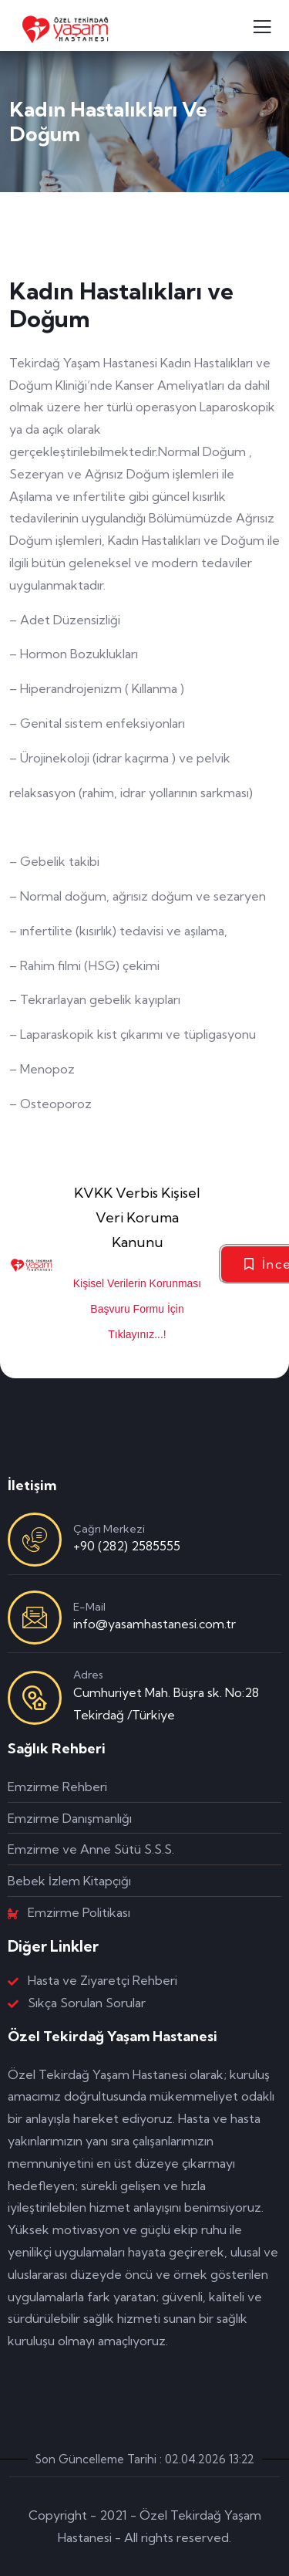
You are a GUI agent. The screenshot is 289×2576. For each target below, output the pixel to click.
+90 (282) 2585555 (126, 1545)
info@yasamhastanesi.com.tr (154, 1623)
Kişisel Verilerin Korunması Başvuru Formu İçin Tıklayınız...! (137, 1308)
